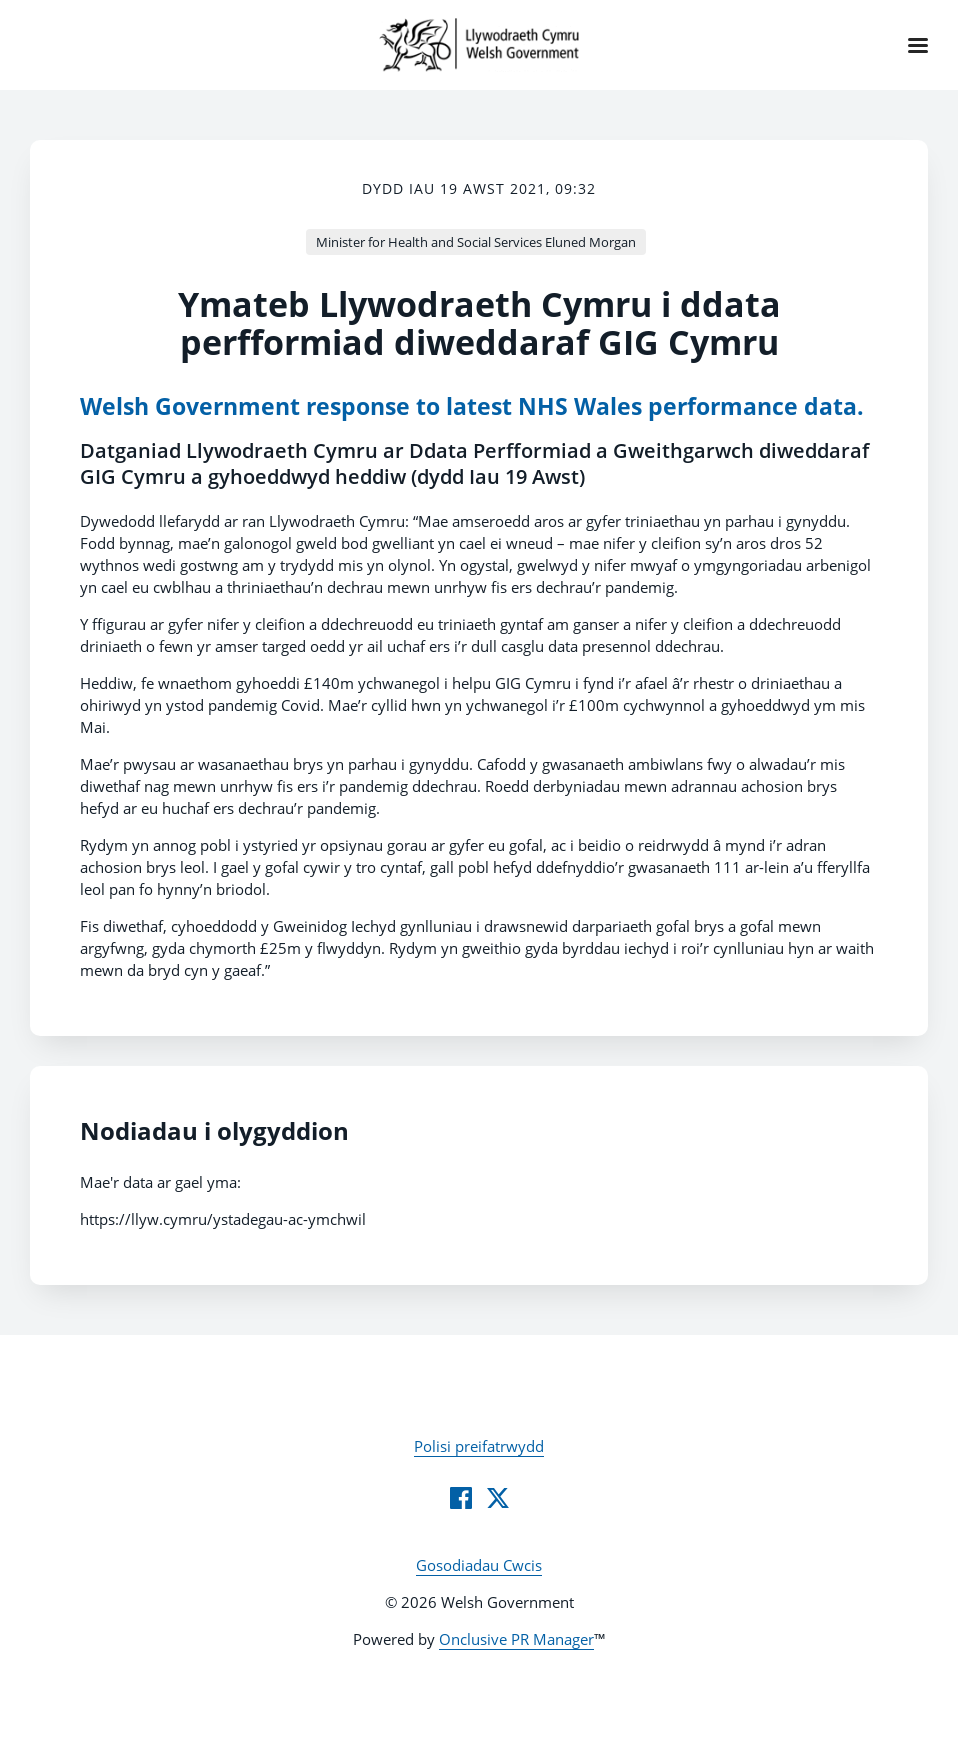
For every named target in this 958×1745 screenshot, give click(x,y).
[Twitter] (498, 1498)
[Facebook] (461, 1498)
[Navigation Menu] (918, 45)
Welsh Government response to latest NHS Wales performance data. (472, 406)
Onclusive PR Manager (516, 1639)
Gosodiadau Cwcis (479, 1565)
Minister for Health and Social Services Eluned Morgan (476, 242)
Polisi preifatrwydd (479, 1446)
